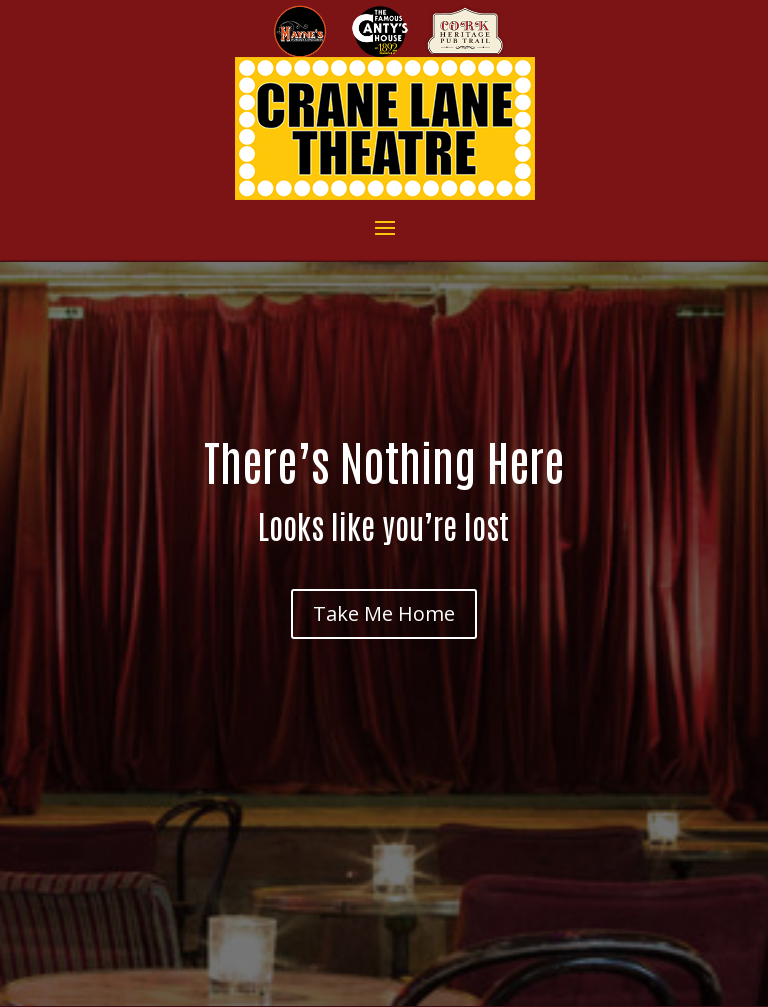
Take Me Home (384, 613)
